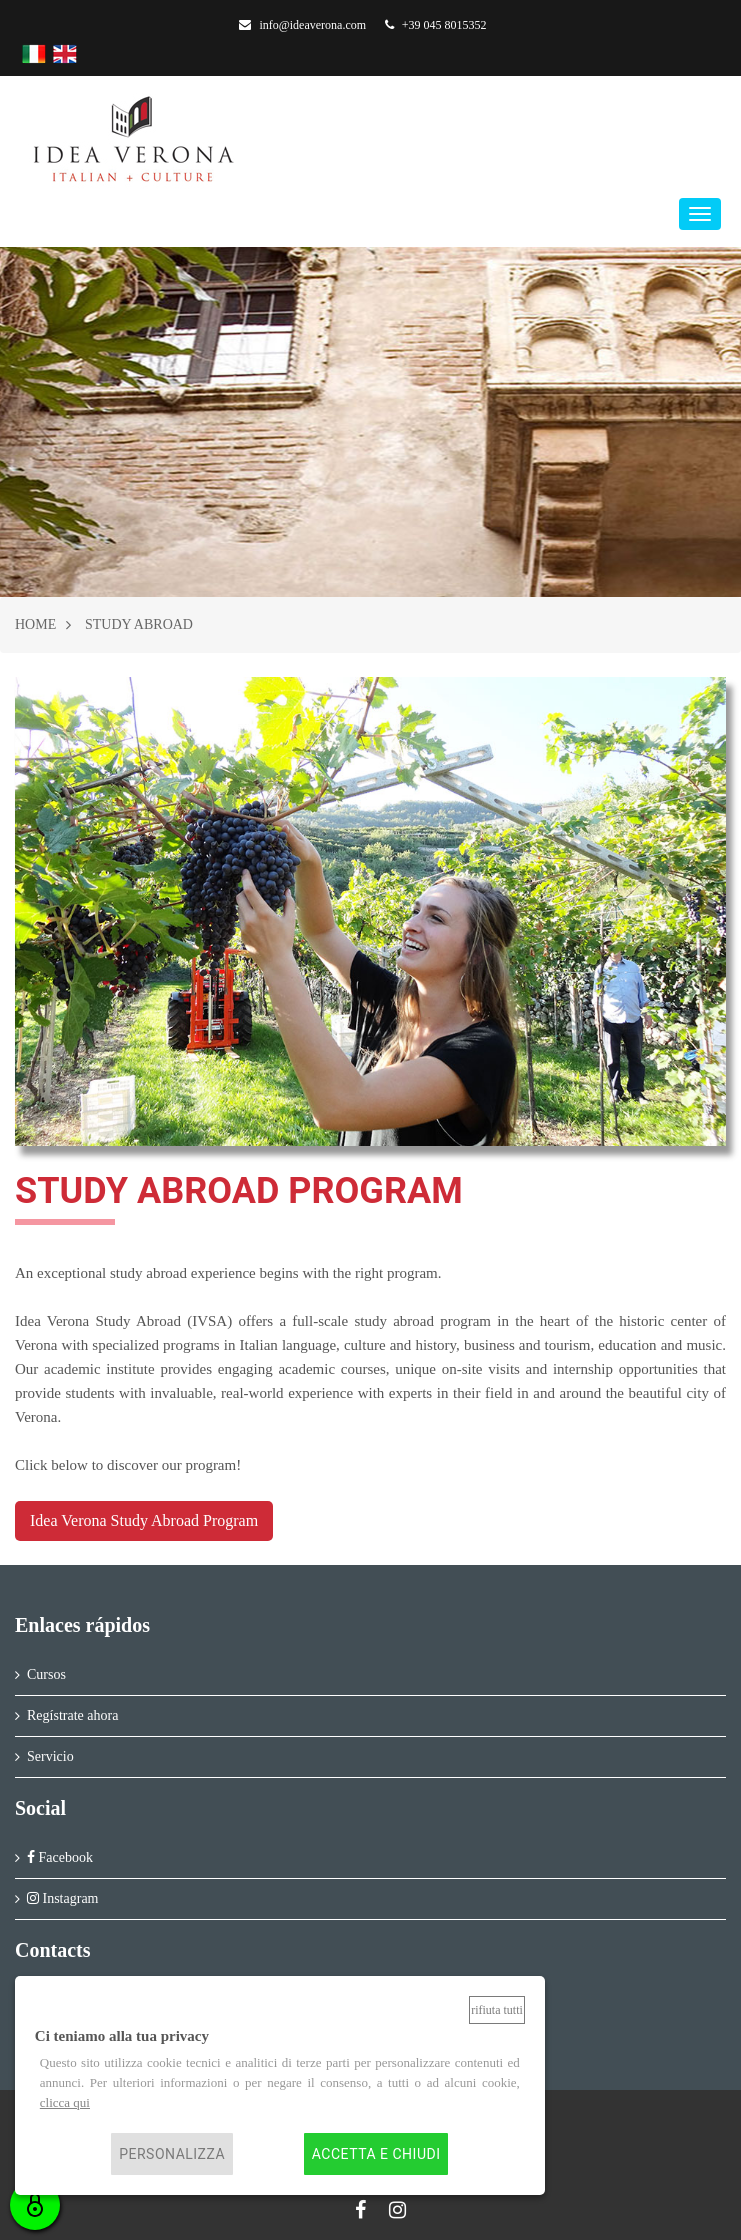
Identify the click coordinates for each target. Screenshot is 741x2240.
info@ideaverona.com (302, 25)
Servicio (50, 1756)
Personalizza (172, 2154)
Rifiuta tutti (497, 2010)
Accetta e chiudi (376, 2154)
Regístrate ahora (72, 1715)
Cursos (46, 1674)
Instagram (62, 1898)
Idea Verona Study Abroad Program (144, 1520)
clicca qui (65, 2102)
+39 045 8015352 (436, 25)
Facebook (60, 1857)
